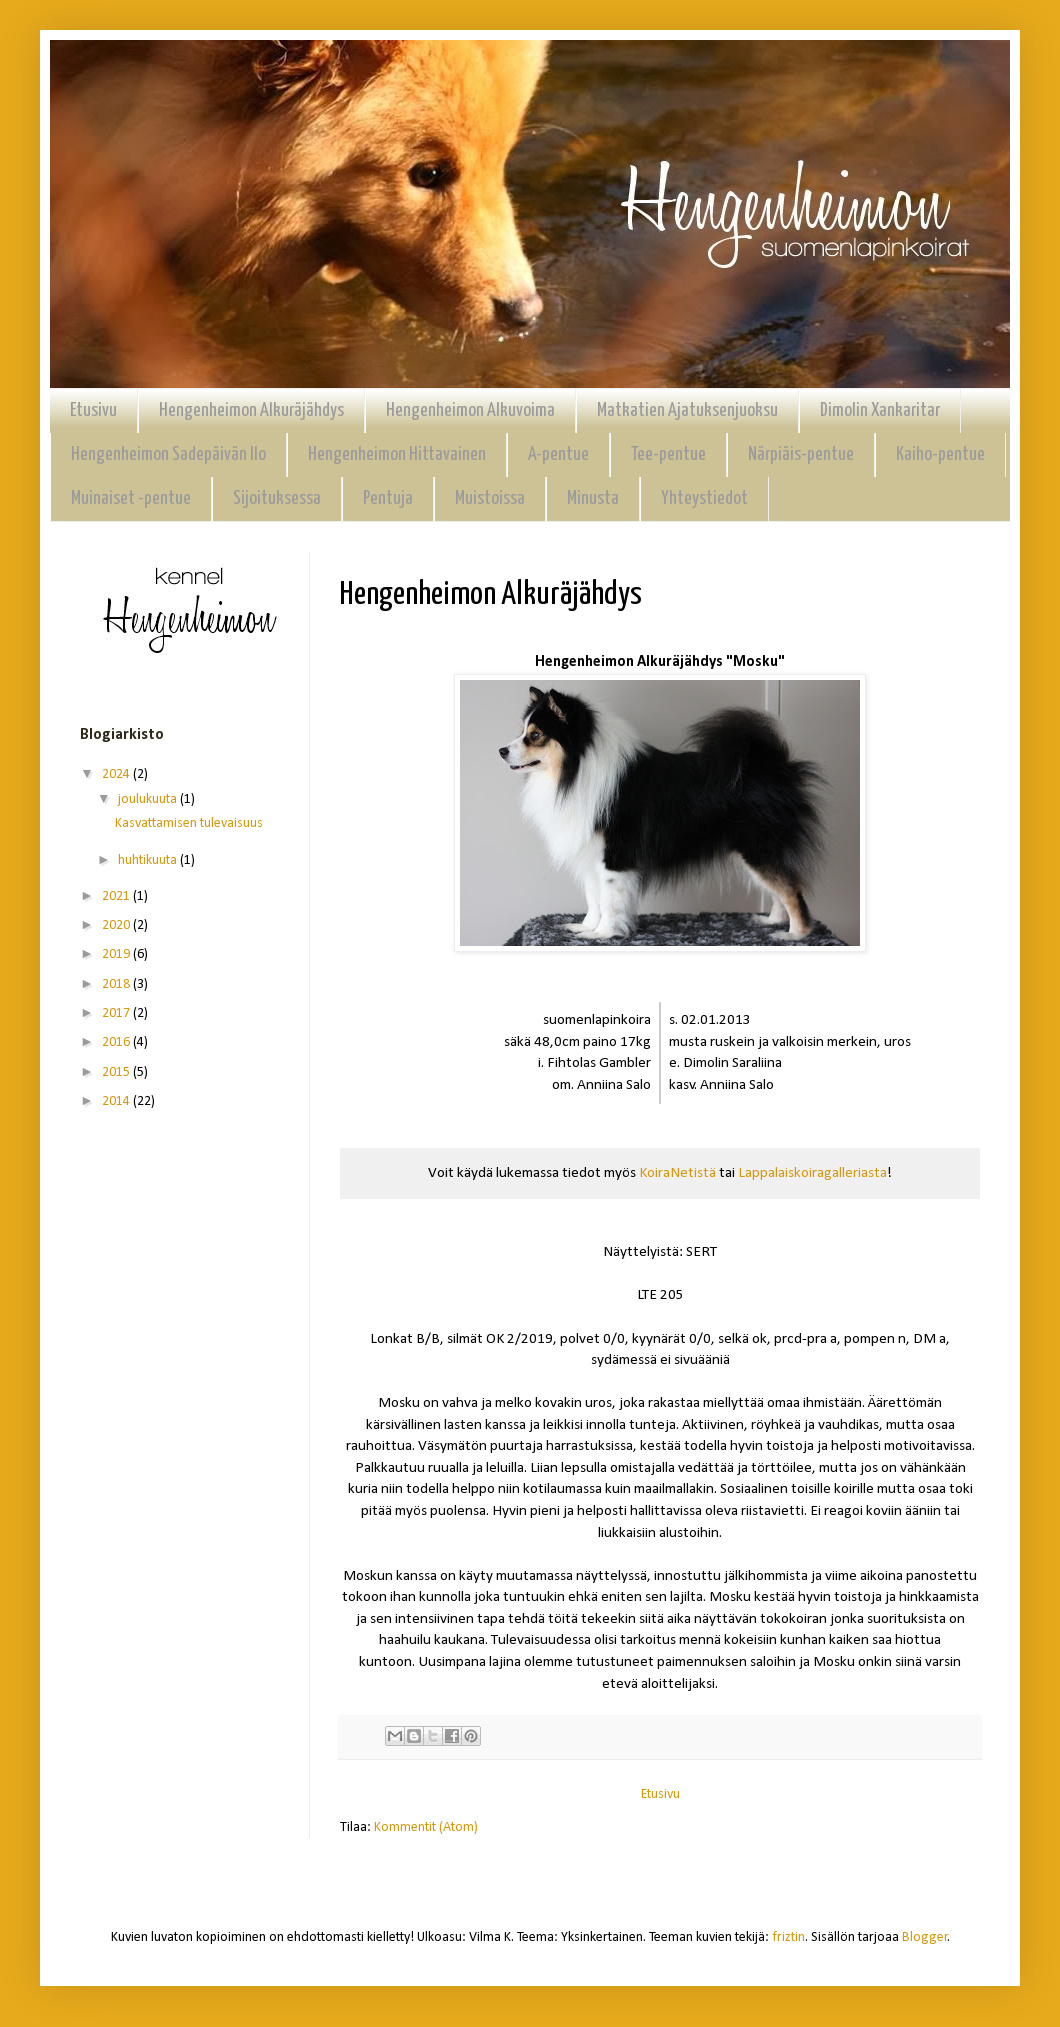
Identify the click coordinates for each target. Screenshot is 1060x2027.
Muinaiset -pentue (131, 498)
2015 (117, 1072)
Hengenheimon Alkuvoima (470, 410)
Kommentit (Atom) (426, 1827)
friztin (788, 1937)
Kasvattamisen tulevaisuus (189, 823)
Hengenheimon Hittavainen (397, 454)
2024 (117, 774)
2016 (117, 1042)
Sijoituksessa (277, 498)
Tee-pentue (668, 454)
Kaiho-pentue (940, 454)
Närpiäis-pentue (801, 454)
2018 (117, 984)
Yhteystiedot (704, 498)
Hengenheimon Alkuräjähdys (251, 410)
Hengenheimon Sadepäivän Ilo (168, 454)
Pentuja (388, 498)
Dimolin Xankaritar (880, 410)
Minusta (593, 498)
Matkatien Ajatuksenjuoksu (687, 410)
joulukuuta (149, 799)
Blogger (925, 1937)
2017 (117, 1013)
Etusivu (93, 410)
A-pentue (558, 454)
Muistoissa (490, 498)
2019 (117, 954)
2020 (117, 925)
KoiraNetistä (677, 1173)
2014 (117, 1101)
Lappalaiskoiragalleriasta (812, 1173)
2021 (117, 896)
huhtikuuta (149, 860)
